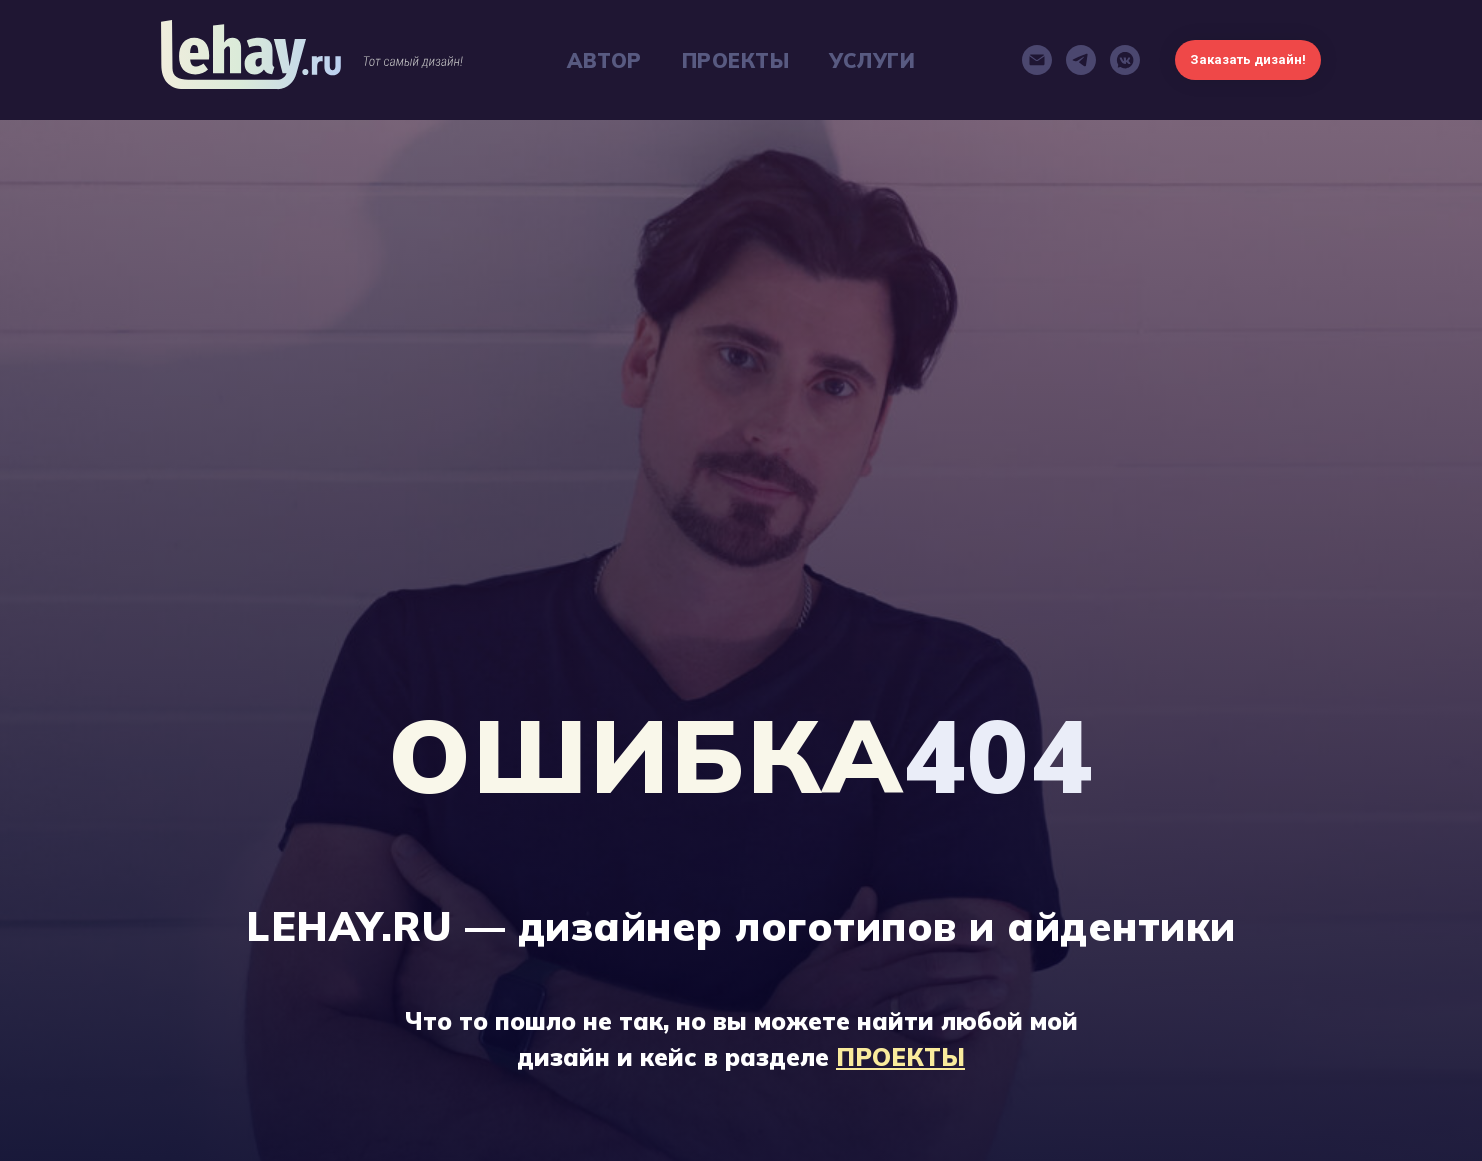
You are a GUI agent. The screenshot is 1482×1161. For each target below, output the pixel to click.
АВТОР (604, 60)
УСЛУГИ (872, 60)
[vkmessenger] (1125, 60)
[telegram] (1081, 60)
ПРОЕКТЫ (736, 60)
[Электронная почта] (1037, 60)
